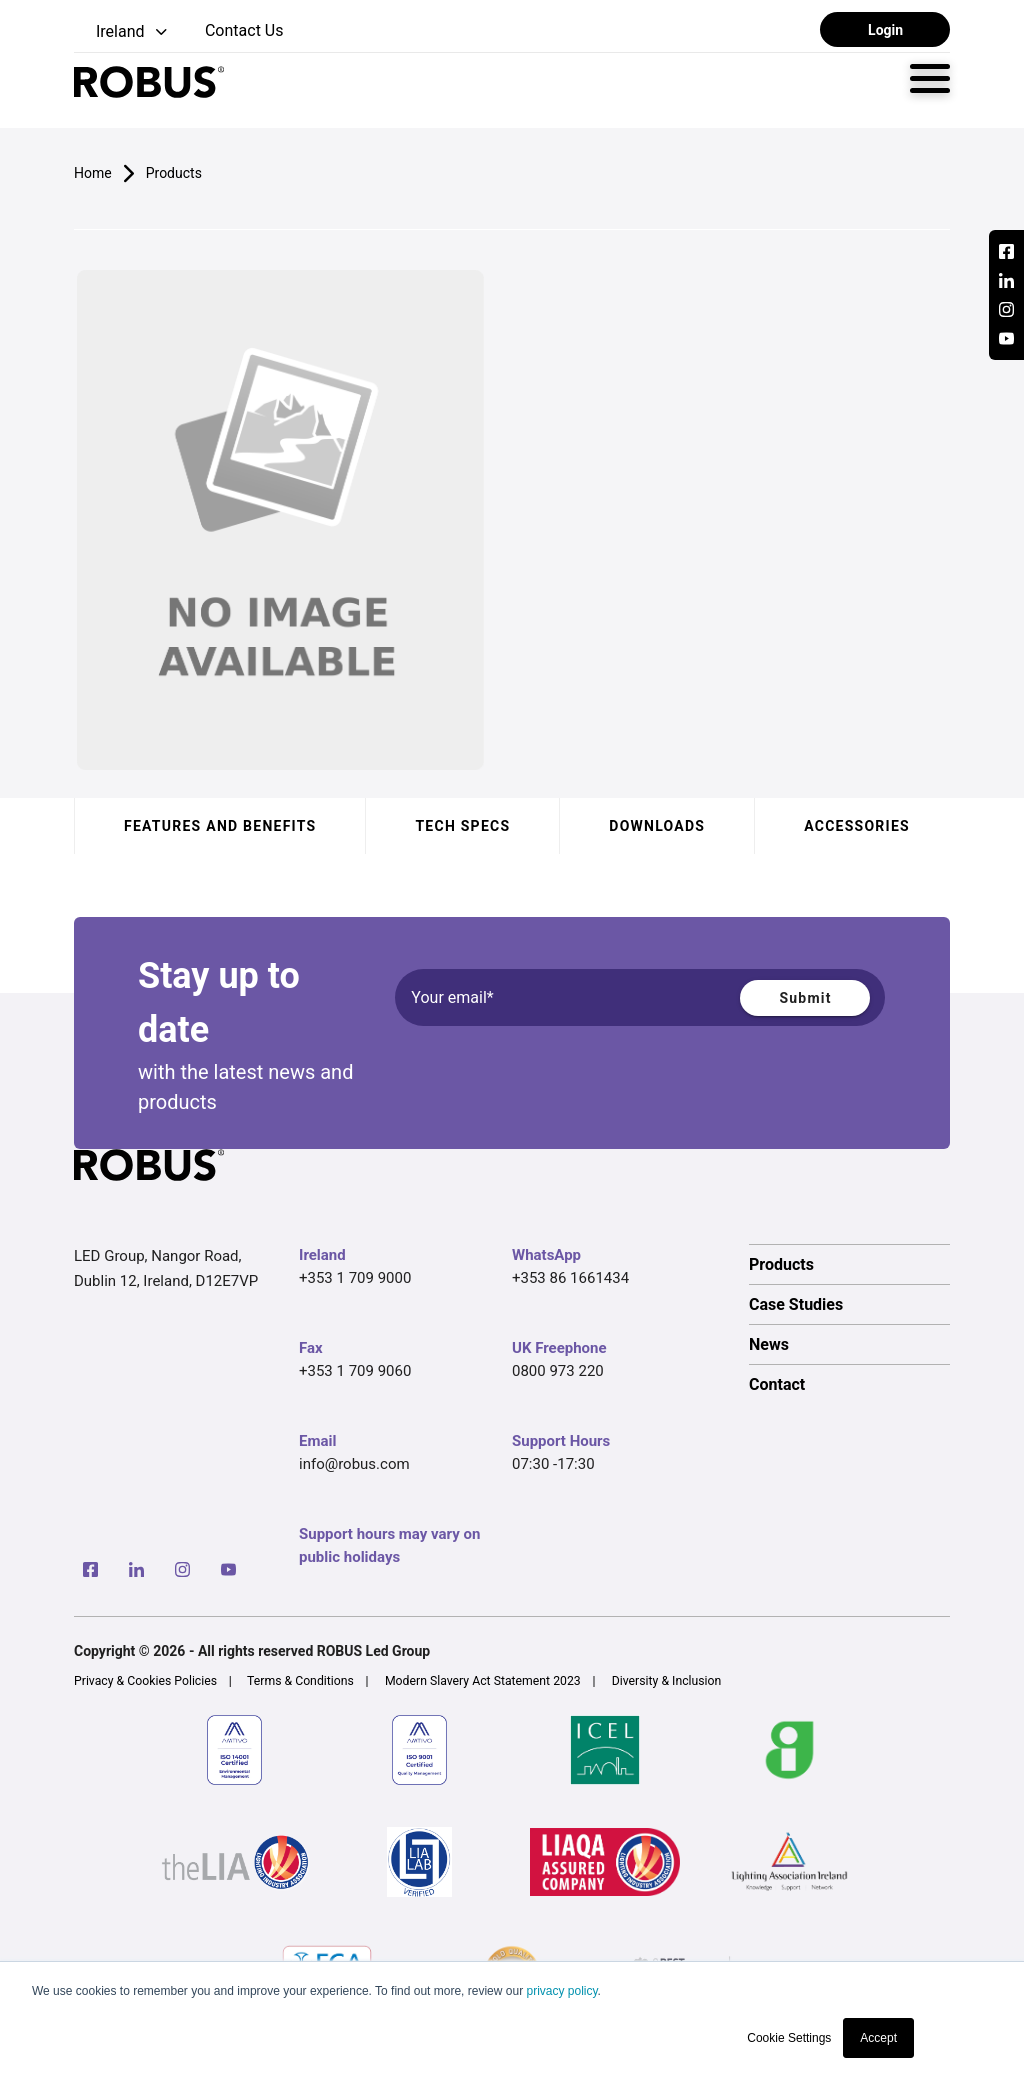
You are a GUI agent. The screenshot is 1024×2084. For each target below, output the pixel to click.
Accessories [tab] (857, 826)
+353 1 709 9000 (355, 1278)
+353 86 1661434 (570, 1278)
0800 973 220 (558, 1371)
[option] (849, 1264)
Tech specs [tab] (462, 826)
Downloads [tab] (657, 826)
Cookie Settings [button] (789, 2038)
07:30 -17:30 (553, 1464)
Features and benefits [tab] (220, 826)
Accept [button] (878, 2038)
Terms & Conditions (300, 1681)
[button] (122, 32)
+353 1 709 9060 (355, 1371)
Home (93, 173)
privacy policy (561, 1991)
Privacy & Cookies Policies (145, 1681)
